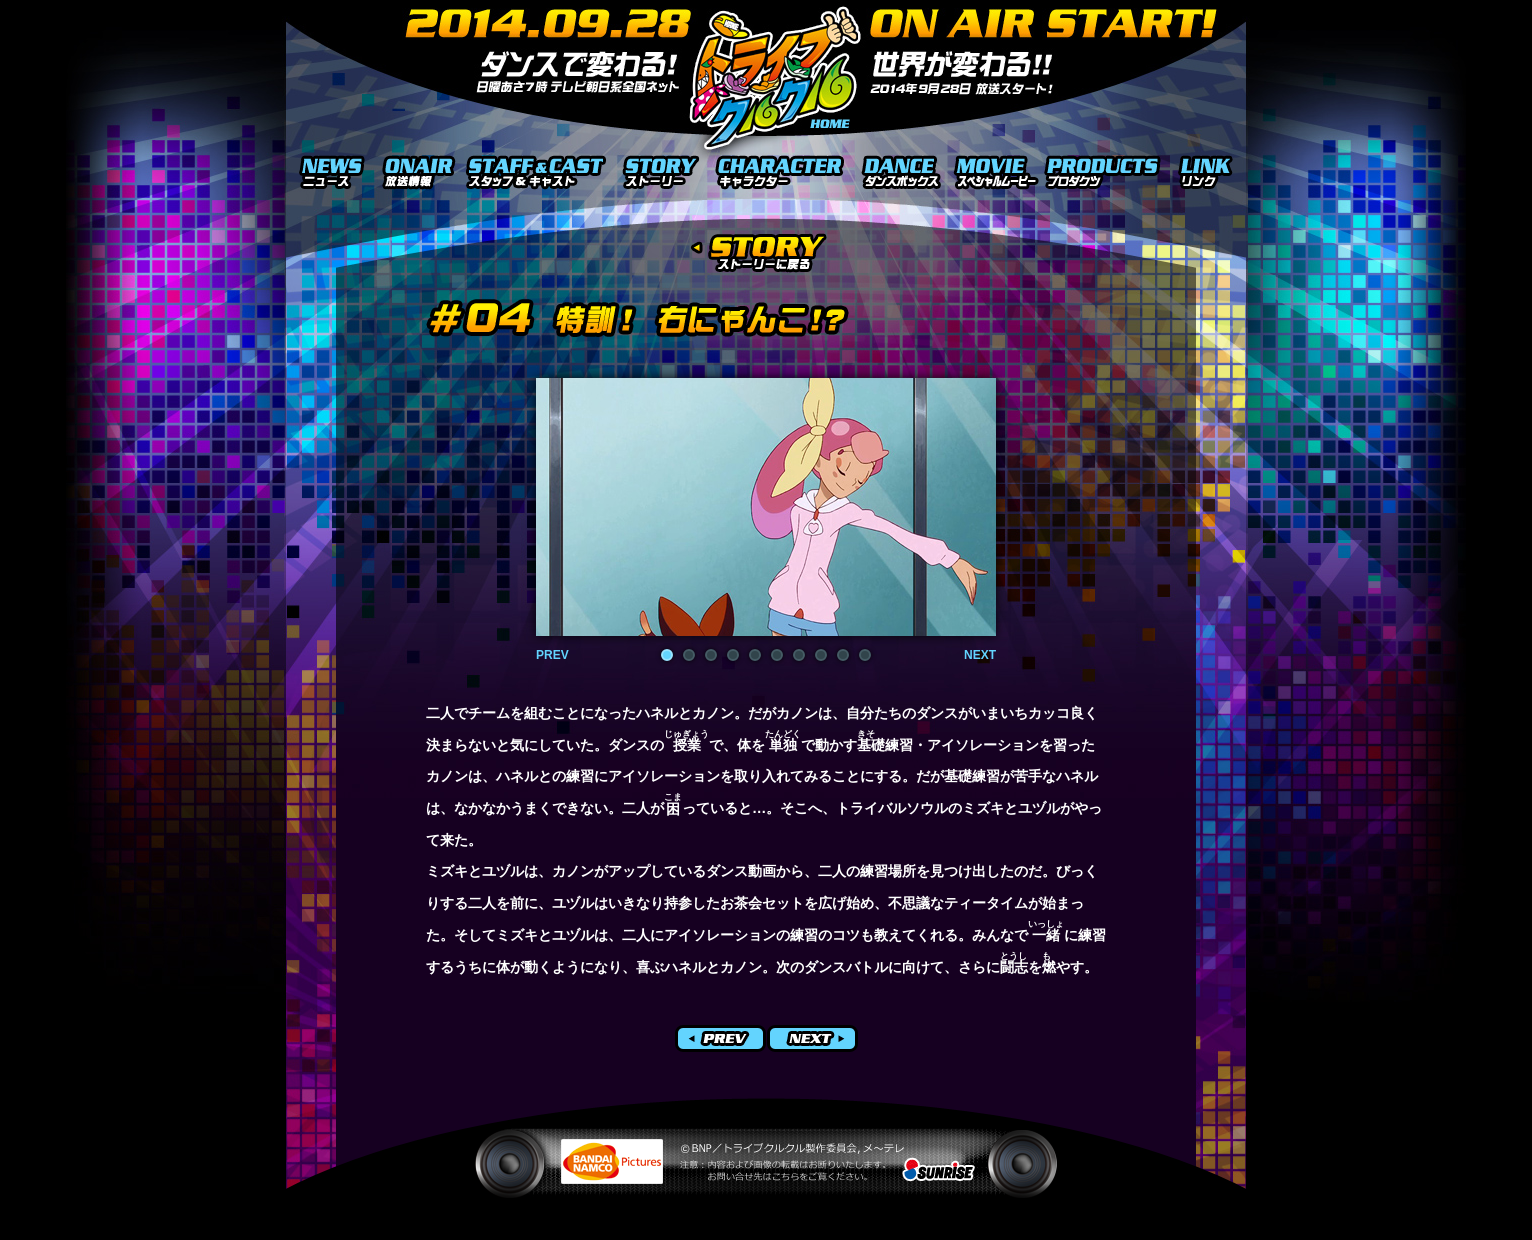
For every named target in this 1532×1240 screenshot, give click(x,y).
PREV (552, 655)
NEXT (980, 655)
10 (865, 655)
